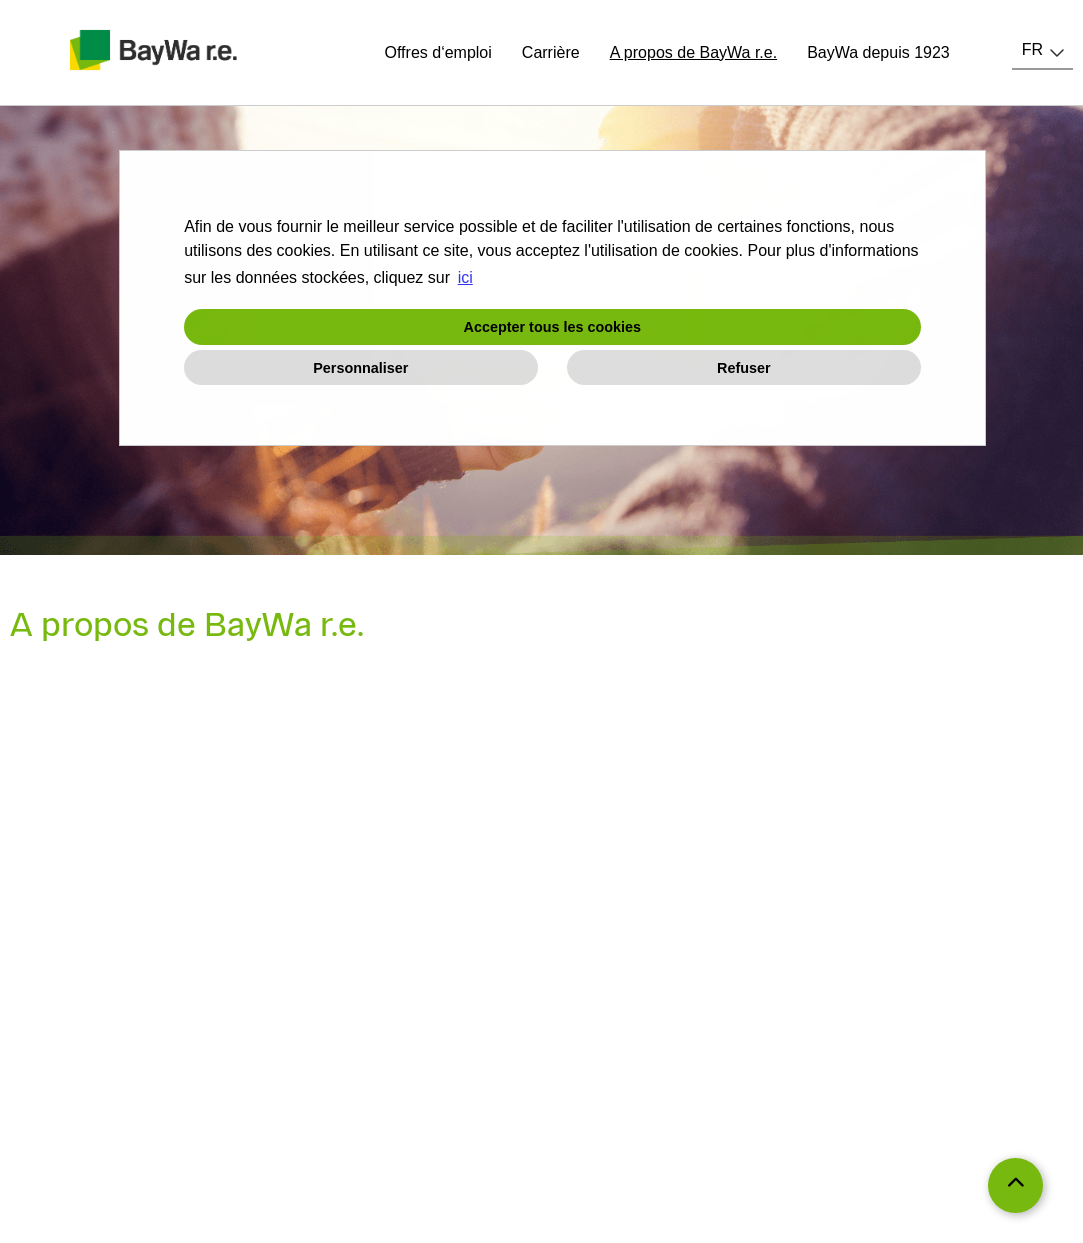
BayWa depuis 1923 (878, 52)
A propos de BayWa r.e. (694, 52)
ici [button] (465, 277)
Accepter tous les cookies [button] (553, 327)
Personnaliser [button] (360, 368)
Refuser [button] (744, 368)
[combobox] (1042, 50)
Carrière (551, 52)
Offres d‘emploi (438, 52)
